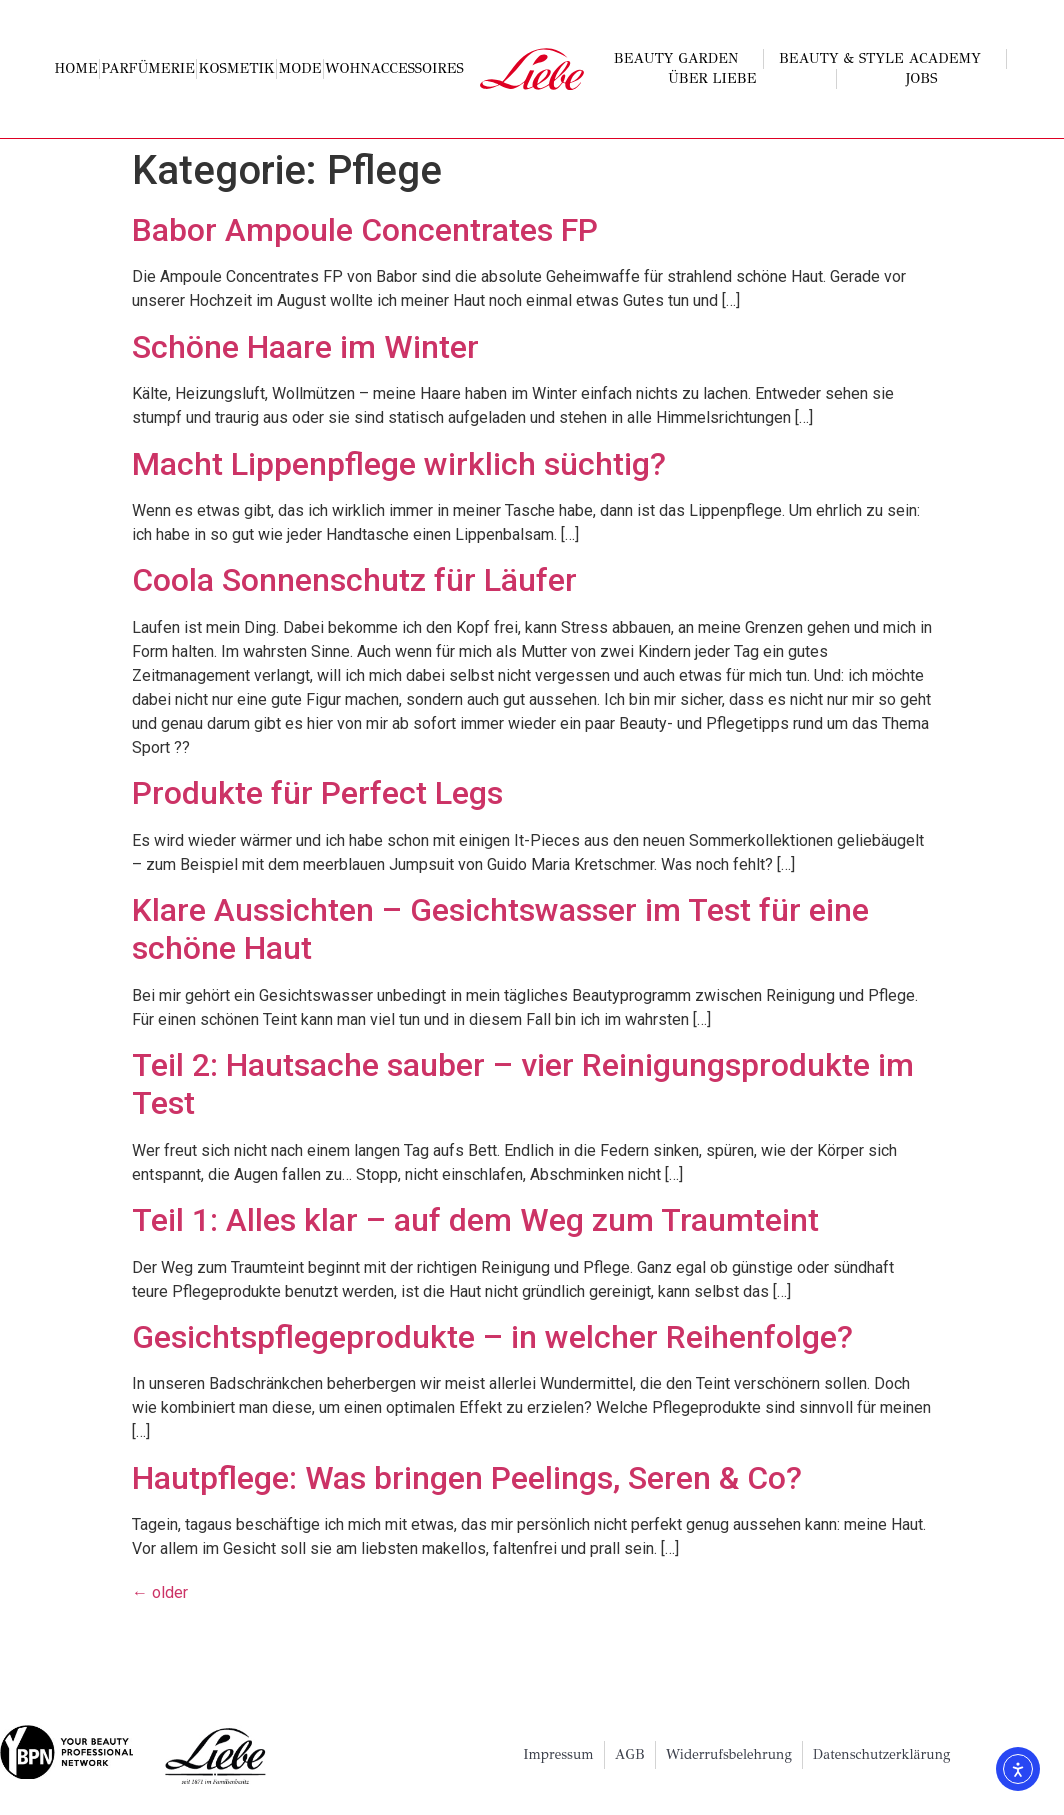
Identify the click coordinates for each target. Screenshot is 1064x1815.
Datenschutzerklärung (882, 1754)
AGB (630, 1754)
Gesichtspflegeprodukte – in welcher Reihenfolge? (492, 1337)
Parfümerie (148, 68)
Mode (300, 68)
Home (76, 68)
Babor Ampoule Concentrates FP (365, 230)
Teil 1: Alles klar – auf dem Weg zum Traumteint (475, 1220)
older (160, 1592)
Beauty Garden (681, 59)
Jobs (922, 78)
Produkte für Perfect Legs (317, 793)
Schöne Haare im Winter (305, 347)
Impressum (558, 1754)
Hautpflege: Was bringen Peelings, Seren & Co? (467, 1478)
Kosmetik (237, 68)
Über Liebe (717, 79)
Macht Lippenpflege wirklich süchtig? (399, 464)
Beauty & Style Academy (885, 59)
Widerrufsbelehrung (729, 1754)
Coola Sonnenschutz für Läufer (354, 580)
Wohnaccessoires (394, 68)
